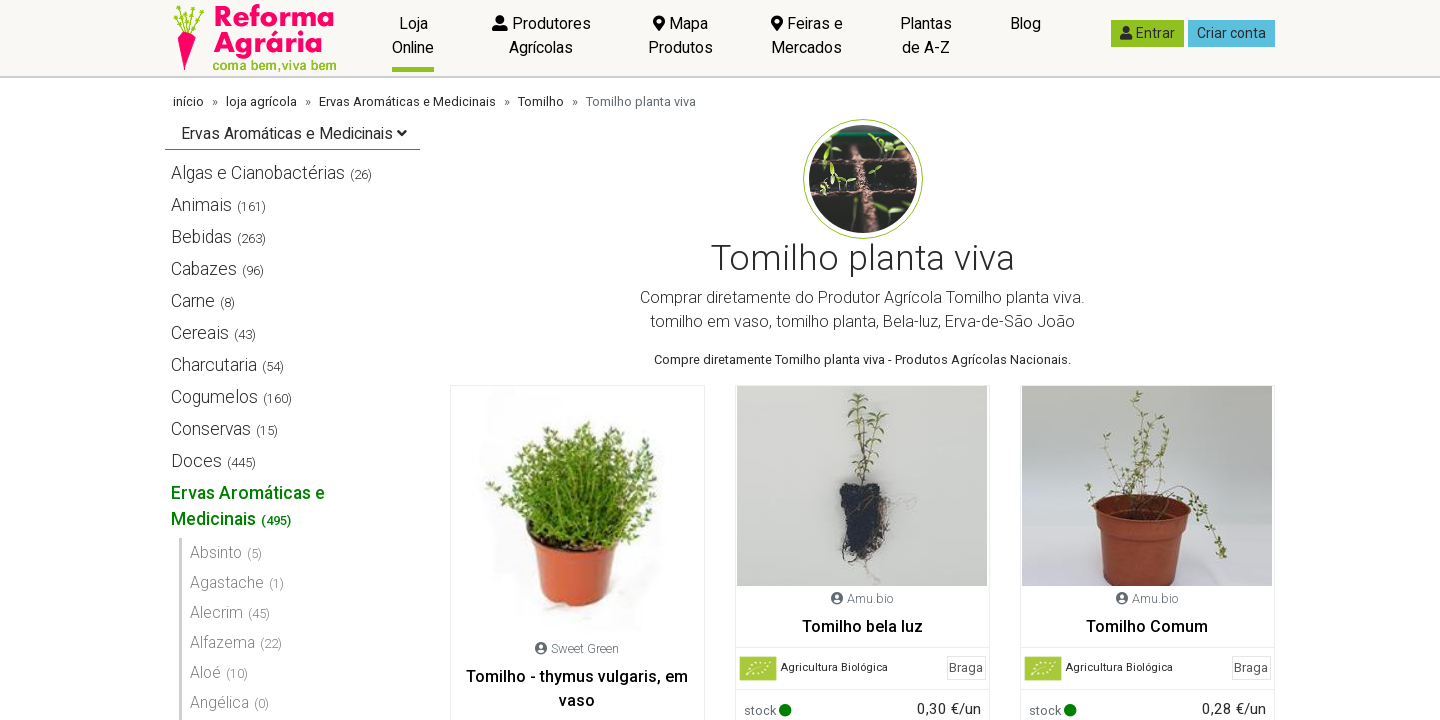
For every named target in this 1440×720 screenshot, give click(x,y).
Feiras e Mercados (807, 35)
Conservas (211, 429)
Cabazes (204, 269)
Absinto (216, 552)
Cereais (200, 333)
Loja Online (413, 35)
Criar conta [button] (1231, 33)
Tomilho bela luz (862, 626)
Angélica (219, 702)
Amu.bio (870, 598)
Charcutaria (214, 365)
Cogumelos (214, 397)
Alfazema (222, 642)
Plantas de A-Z (926, 35)
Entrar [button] (1147, 33)
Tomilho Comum (1147, 626)
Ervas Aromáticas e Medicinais (407, 101)
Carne (193, 301)
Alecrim (216, 612)
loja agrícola (261, 101)
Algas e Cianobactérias (258, 173)
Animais (201, 205)
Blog (1025, 23)
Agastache (227, 582)
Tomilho (541, 101)
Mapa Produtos (680, 35)
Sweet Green (585, 648)
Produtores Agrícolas (541, 35)
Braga (966, 667)
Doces (196, 461)
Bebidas (201, 237)
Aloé (205, 672)
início (188, 101)
